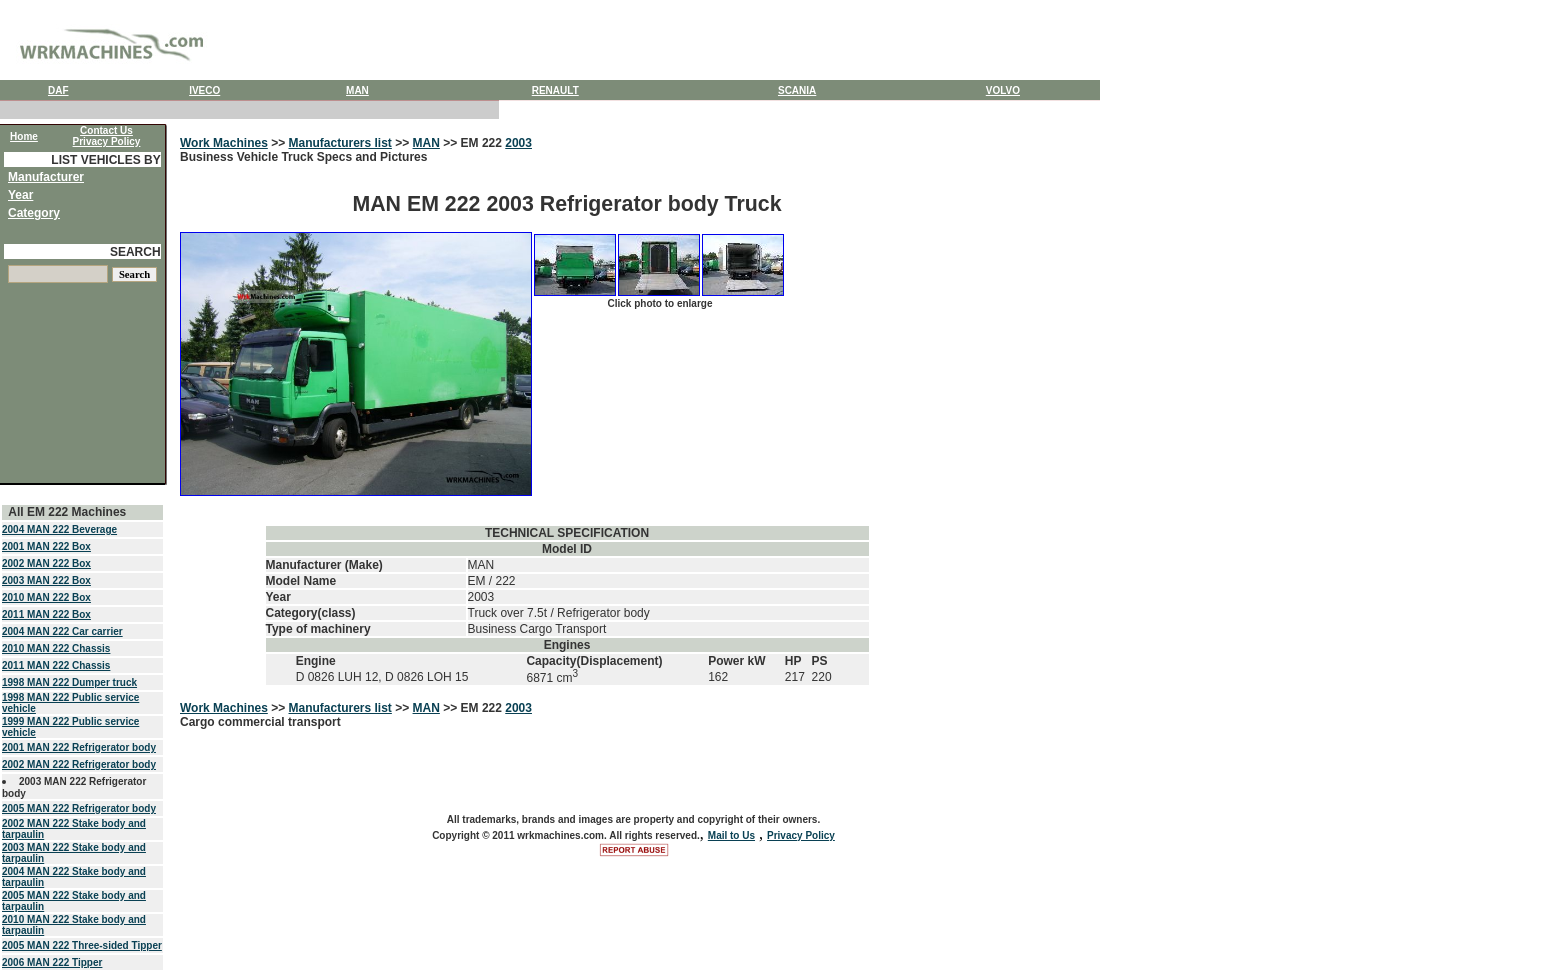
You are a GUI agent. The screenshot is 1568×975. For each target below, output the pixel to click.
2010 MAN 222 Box (46, 597)
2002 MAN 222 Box (46, 563)
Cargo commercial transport (260, 722)
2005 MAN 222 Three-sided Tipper (82, 945)
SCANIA (797, 90)
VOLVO (1003, 90)
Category (34, 213)
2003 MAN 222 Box (46, 580)
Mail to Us (731, 835)
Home (24, 136)
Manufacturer (46, 177)
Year (20, 195)
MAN (357, 90)
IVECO (204, 90)
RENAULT (555, 90)
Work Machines (224, 143)
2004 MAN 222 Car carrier (62, 631)
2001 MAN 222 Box (46, 546)
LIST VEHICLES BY (105, 160)
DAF (58, 90)
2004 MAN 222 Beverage (59, 529)
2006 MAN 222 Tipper (52, 962)
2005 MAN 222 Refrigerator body (79, 808)
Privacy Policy (801, 835)
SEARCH (135, 252)
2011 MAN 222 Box (46, 614)
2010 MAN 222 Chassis (56, 648)
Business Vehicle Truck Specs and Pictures (567, 418)
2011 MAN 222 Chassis (56, 665)
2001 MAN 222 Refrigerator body (79, 747)
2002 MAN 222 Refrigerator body (79, 764)
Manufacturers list (340, 143)
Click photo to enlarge (659, 303)
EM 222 (483, 143)
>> (278, 143)
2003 (518, 143)
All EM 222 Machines (67, 512)
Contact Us (106, 130)
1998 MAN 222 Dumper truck (69, 682)
